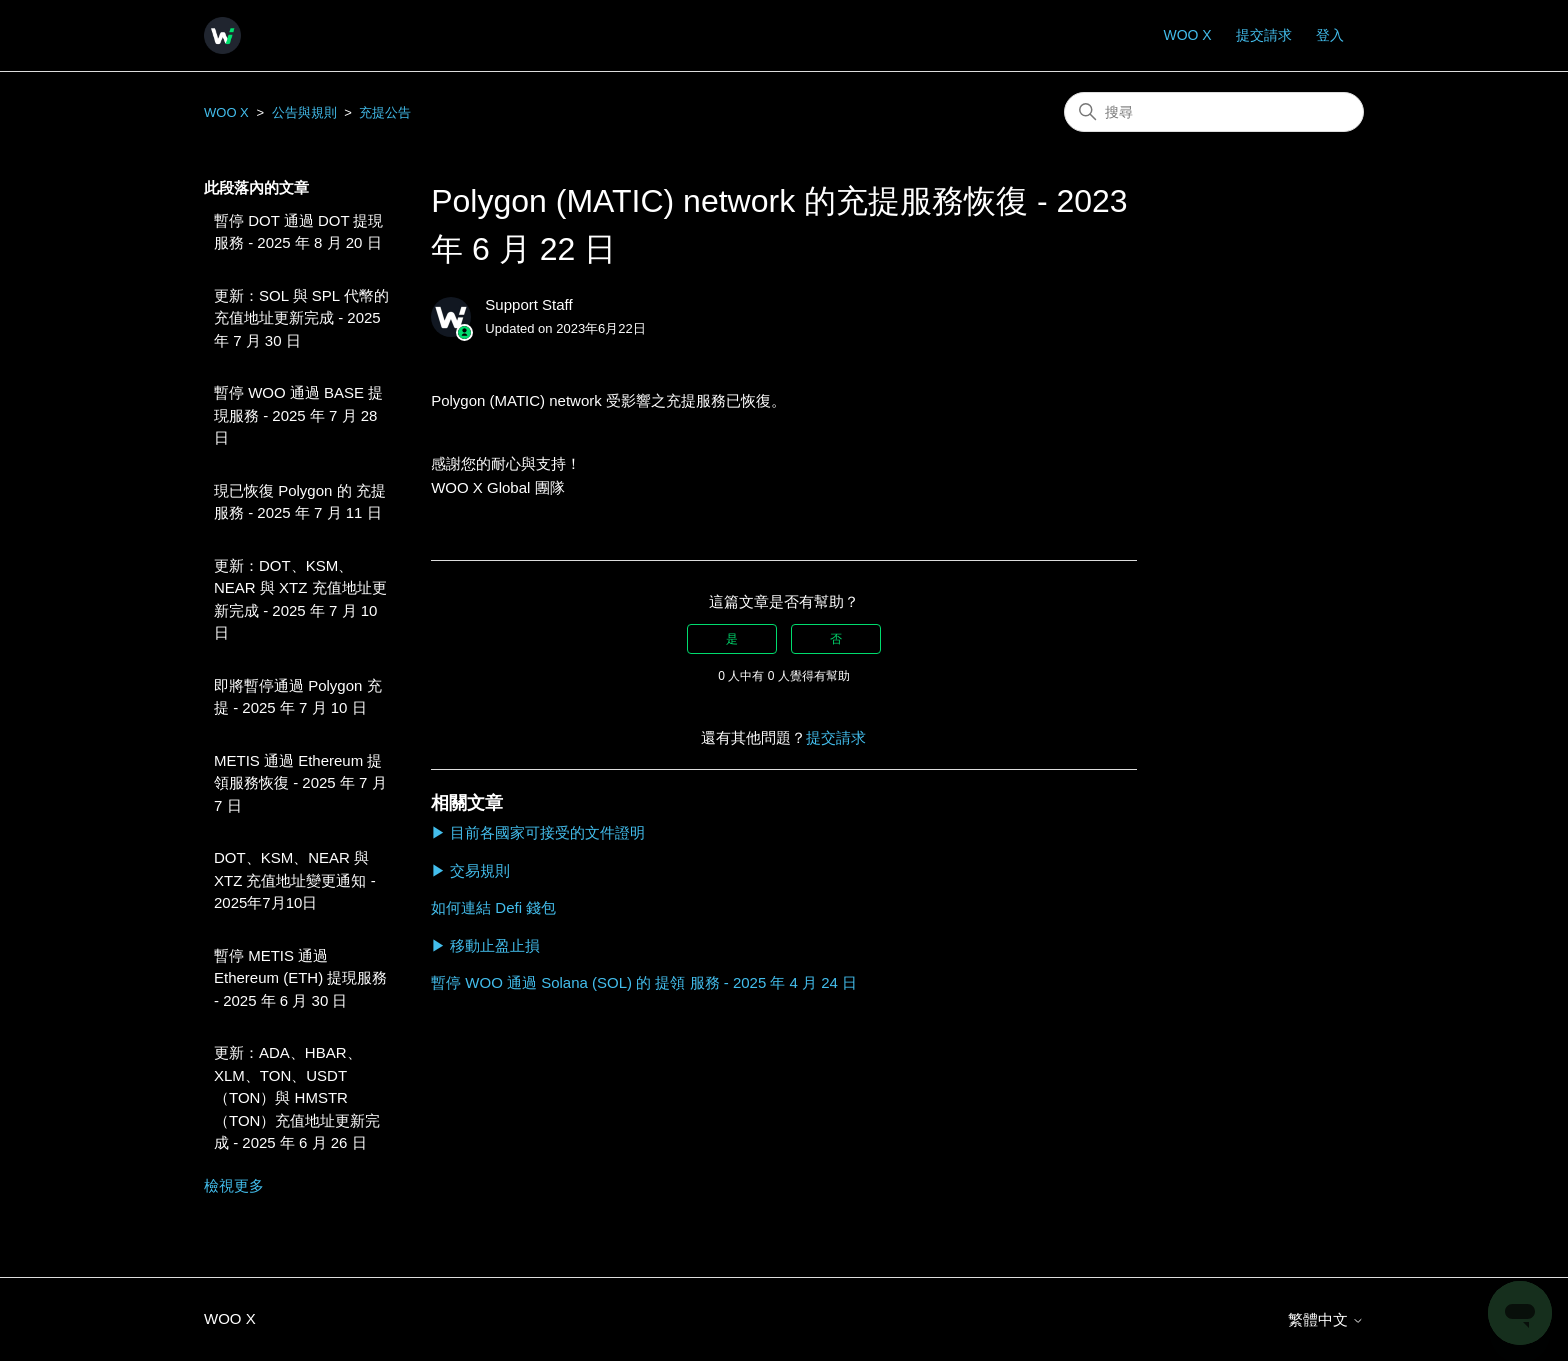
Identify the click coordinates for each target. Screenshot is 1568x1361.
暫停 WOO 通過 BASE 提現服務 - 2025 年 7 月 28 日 (298, 415)
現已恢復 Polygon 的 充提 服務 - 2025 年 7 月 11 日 (300, 502)
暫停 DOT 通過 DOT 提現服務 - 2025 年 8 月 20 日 (298, 232)
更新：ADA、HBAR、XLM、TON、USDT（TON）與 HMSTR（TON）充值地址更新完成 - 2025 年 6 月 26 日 (297, 1097)
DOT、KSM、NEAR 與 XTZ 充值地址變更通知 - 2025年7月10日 (295, 880)
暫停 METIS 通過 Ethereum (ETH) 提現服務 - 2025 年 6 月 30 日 (300, 978)
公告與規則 (304, 112)
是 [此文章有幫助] (732, 639)
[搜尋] (1214, 112)
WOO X (1187, 35)
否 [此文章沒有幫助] (836, 639)
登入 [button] (1330, 35)
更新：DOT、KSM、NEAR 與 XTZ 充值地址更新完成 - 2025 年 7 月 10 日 (300, 599)
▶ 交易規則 (470, 870)
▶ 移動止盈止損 (485, 945)
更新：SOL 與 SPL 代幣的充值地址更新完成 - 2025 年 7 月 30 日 (301, 318)
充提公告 (385, 112)
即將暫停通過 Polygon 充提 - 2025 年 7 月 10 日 (298, 697)
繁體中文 (1326, 1319)
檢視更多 (234, 1185)
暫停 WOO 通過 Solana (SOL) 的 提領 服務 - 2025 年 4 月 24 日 (644, 982)
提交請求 (1264, 35)
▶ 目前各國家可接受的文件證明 (538, 832)
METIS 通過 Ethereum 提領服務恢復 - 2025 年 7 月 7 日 (300, 783)
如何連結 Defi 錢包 (493, 907)
